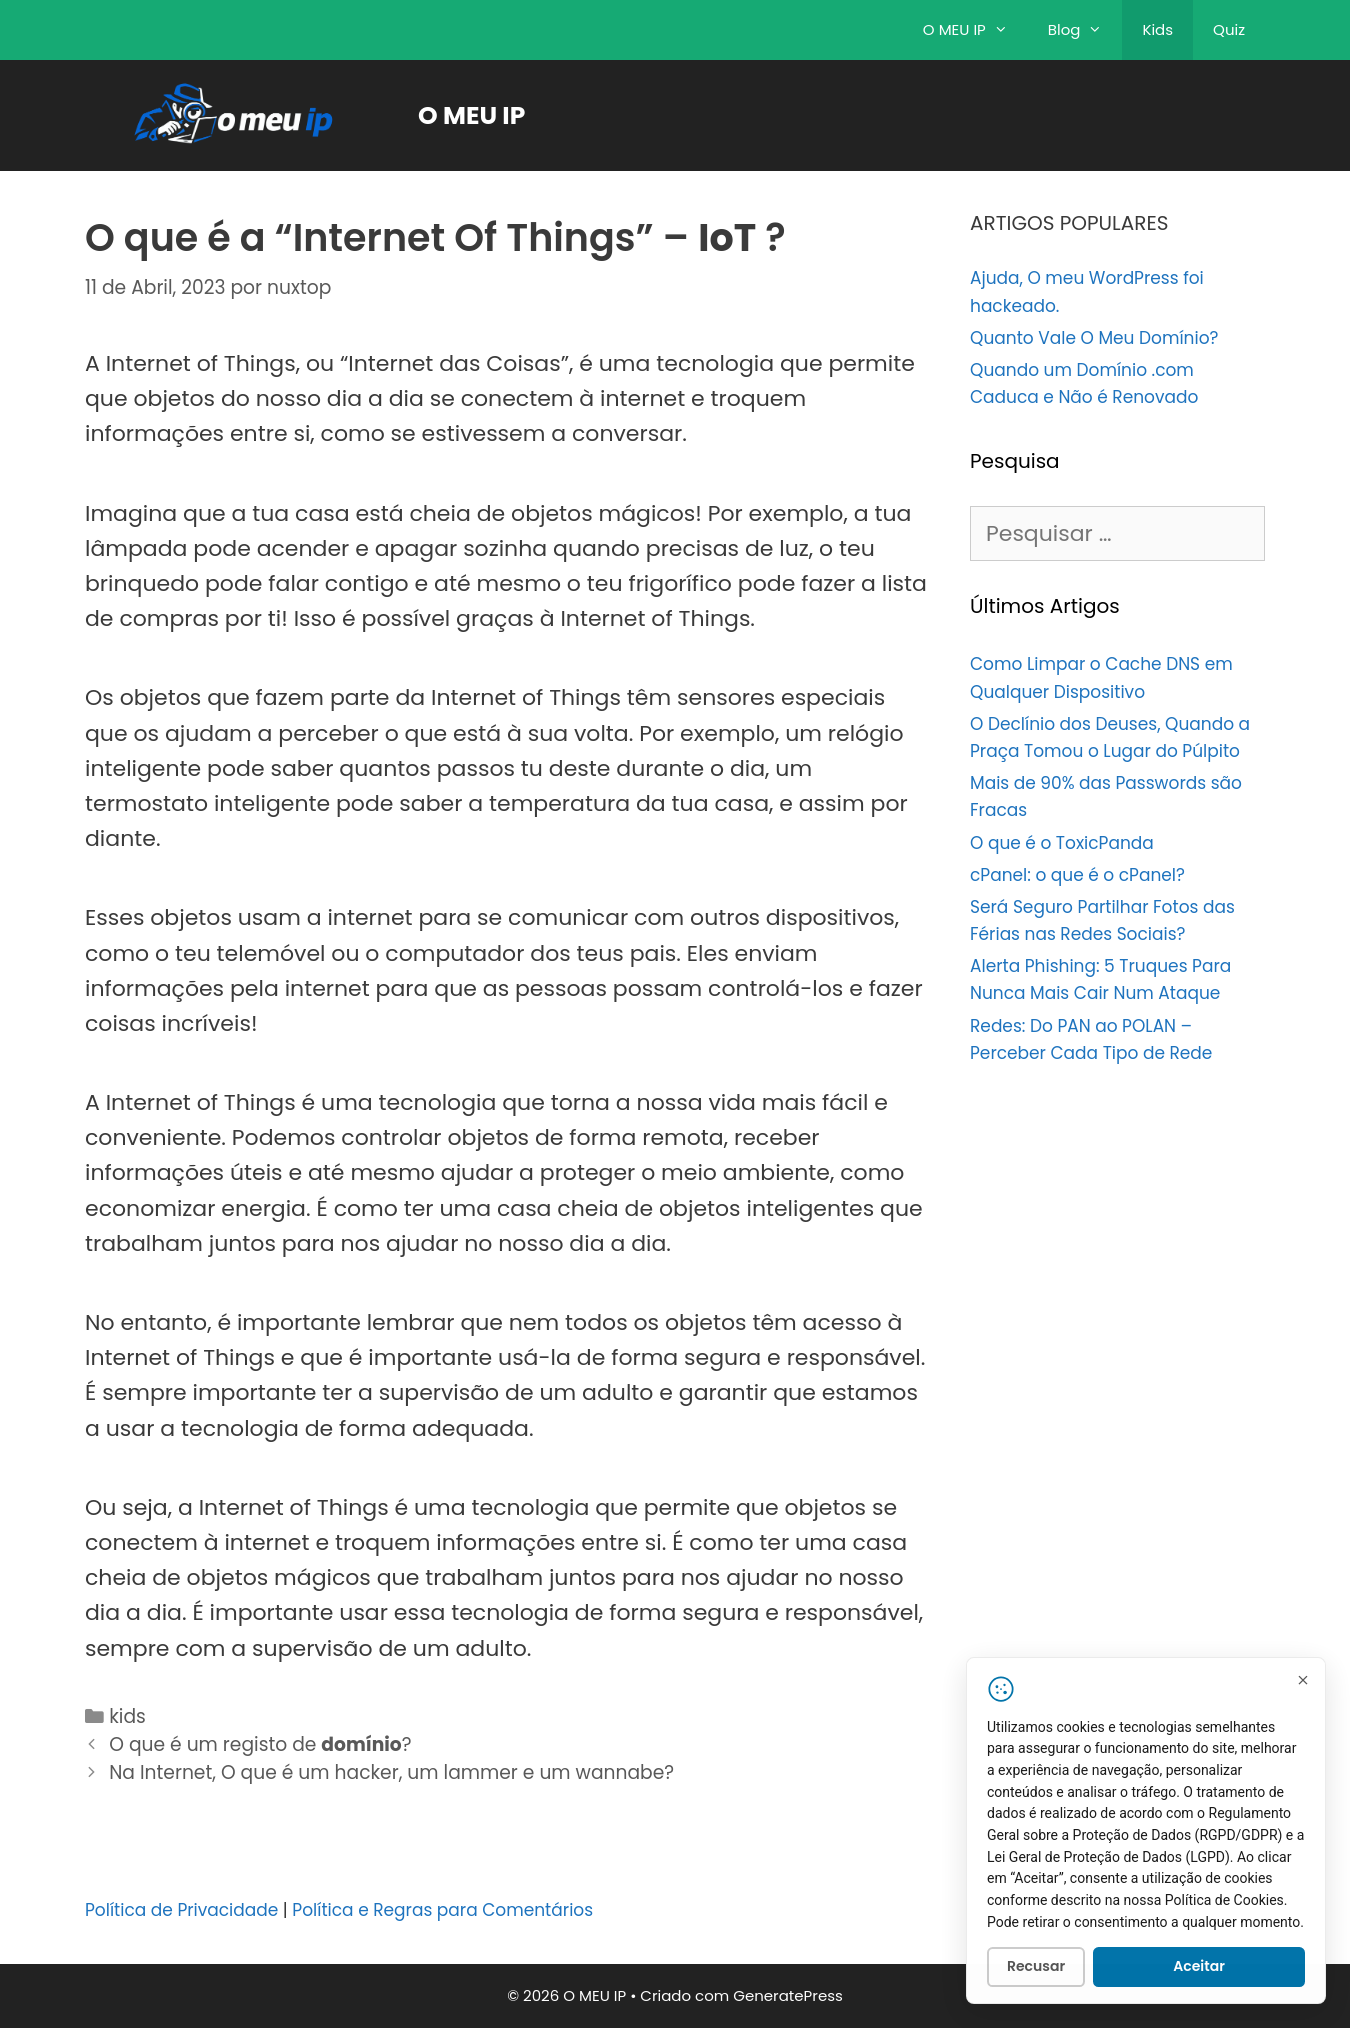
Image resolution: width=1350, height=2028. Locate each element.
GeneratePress (788, 1995)
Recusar (1036, 1970)
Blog (1085, 30)
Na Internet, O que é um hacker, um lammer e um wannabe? (391, 1772)
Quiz (1229, 29)
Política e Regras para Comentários (442, 1910)
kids (127, 1716)
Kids (1157, 29)
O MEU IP (975, 30)
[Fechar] (1303, 1683)
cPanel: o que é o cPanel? (1077, 875)
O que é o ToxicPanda (1062, 843)
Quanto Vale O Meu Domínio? (1094, 338)
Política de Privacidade (181, 1910)
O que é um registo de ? (260, 1744)
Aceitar (1199, 1970)
